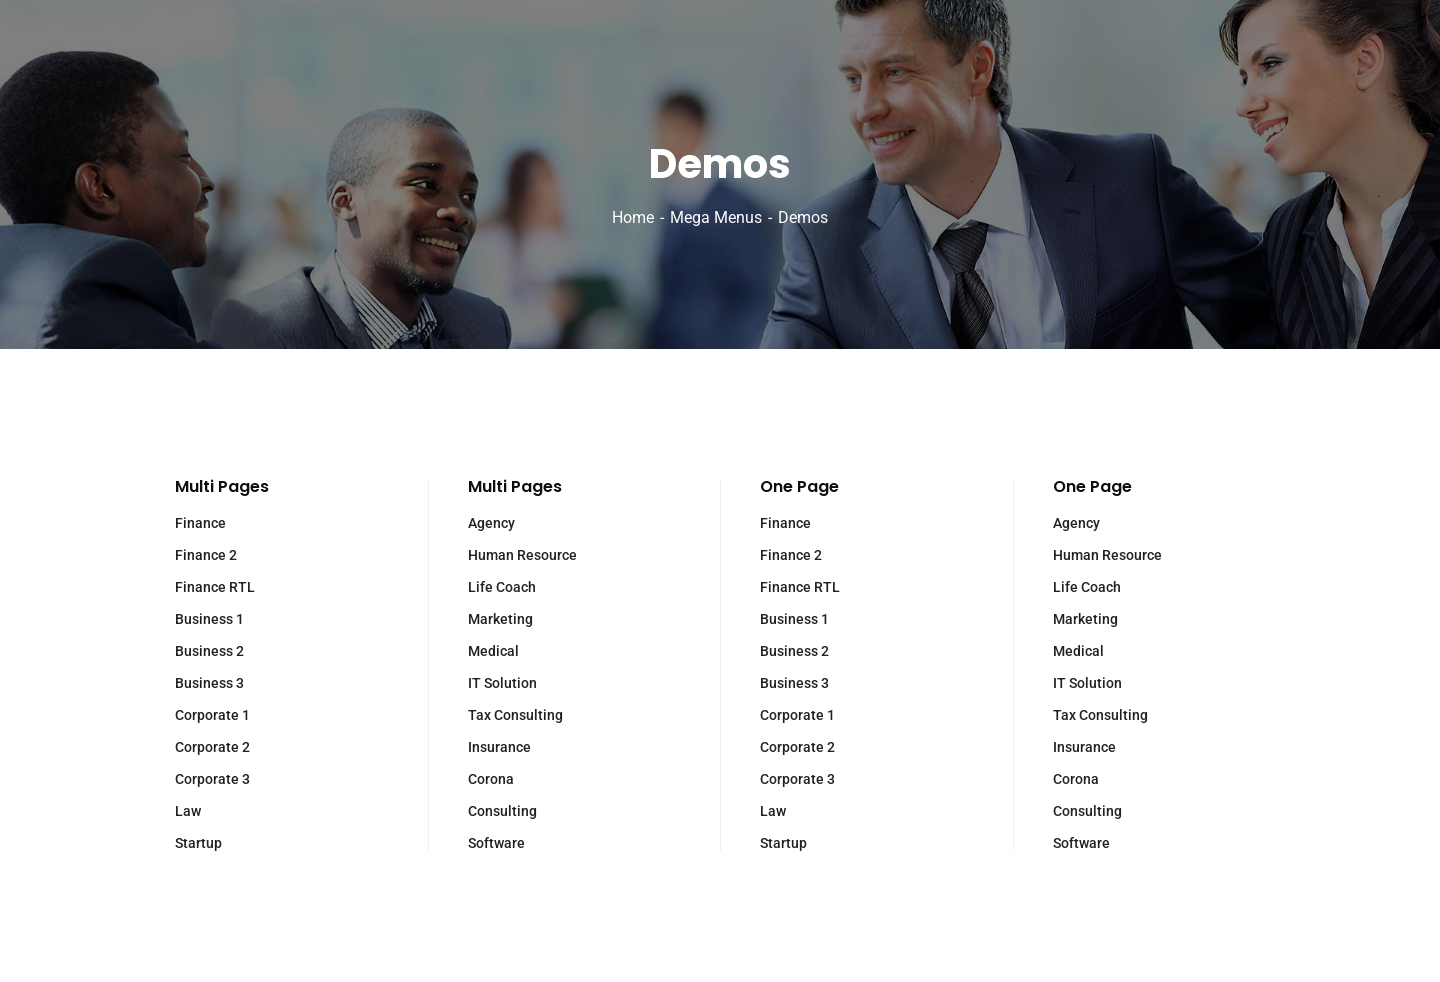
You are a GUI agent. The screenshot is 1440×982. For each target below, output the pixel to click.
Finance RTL (215, 587)
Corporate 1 (212, 715)
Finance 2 (206, 555)
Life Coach (502, 587)
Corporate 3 (212, 779)
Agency (491, 523)
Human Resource (522, 555)
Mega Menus (716, 217)
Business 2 (209, 651)
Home (633, 217)
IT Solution (502, 683)
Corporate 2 (212, 747)
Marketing (500, 619)
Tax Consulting (515, 715)
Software (496, 843)
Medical (493, 651)
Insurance (499, 747)
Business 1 (209, 619)
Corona (491, 779)
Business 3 (209, 683)
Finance (200, 523)
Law (188, 811)
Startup (198, 843)
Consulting (502, 811)
